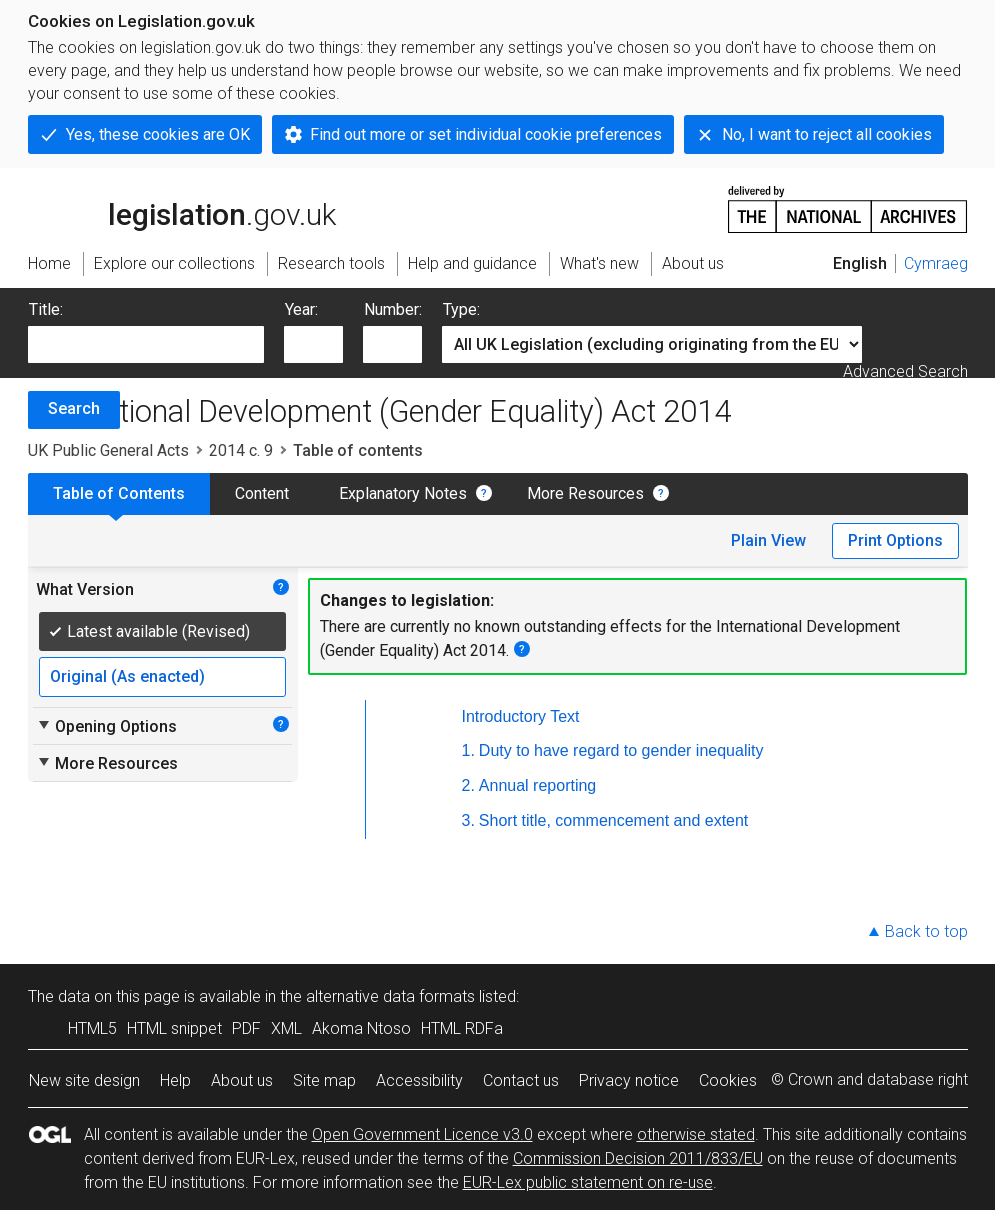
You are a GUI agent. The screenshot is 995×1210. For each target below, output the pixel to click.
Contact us (521, 1080)
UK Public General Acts (108, 450)
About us (242, 1080)
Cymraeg (936, 263)
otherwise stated (696, 1134)
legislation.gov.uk (182, 208)
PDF (246, 1028)
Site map (324, 1080)
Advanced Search (905, 371)
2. (468, 785)
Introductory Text (521, 716)
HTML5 (92, 1028)
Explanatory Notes (403, 493)
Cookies (728, 1080)
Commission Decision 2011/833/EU (638, 1158)
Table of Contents (119, 493)
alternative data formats (390, 996)
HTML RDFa (462, 1028)
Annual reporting (537, 785)
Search (74, 408)
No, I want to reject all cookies (827, 134)
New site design (84, 1080)
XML (286, 1028)
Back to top (926, 931)
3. (468, 820)
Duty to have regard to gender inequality (621, 750)
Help (175, 1080)
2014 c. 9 (241, 450)
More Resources (585, 493)
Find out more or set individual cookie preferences (486, 134)
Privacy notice (629, 1080)
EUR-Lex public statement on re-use (588, 1182)
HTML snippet (174, 1028)
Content (262, 493)
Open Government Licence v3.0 (422, 1134)
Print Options (895, 540)
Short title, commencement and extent (613, 820)
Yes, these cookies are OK (158, 134)
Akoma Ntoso (361, 1028)
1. (468, 750)
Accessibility (419, 1080)
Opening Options (106, 726)
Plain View (768, 540)
